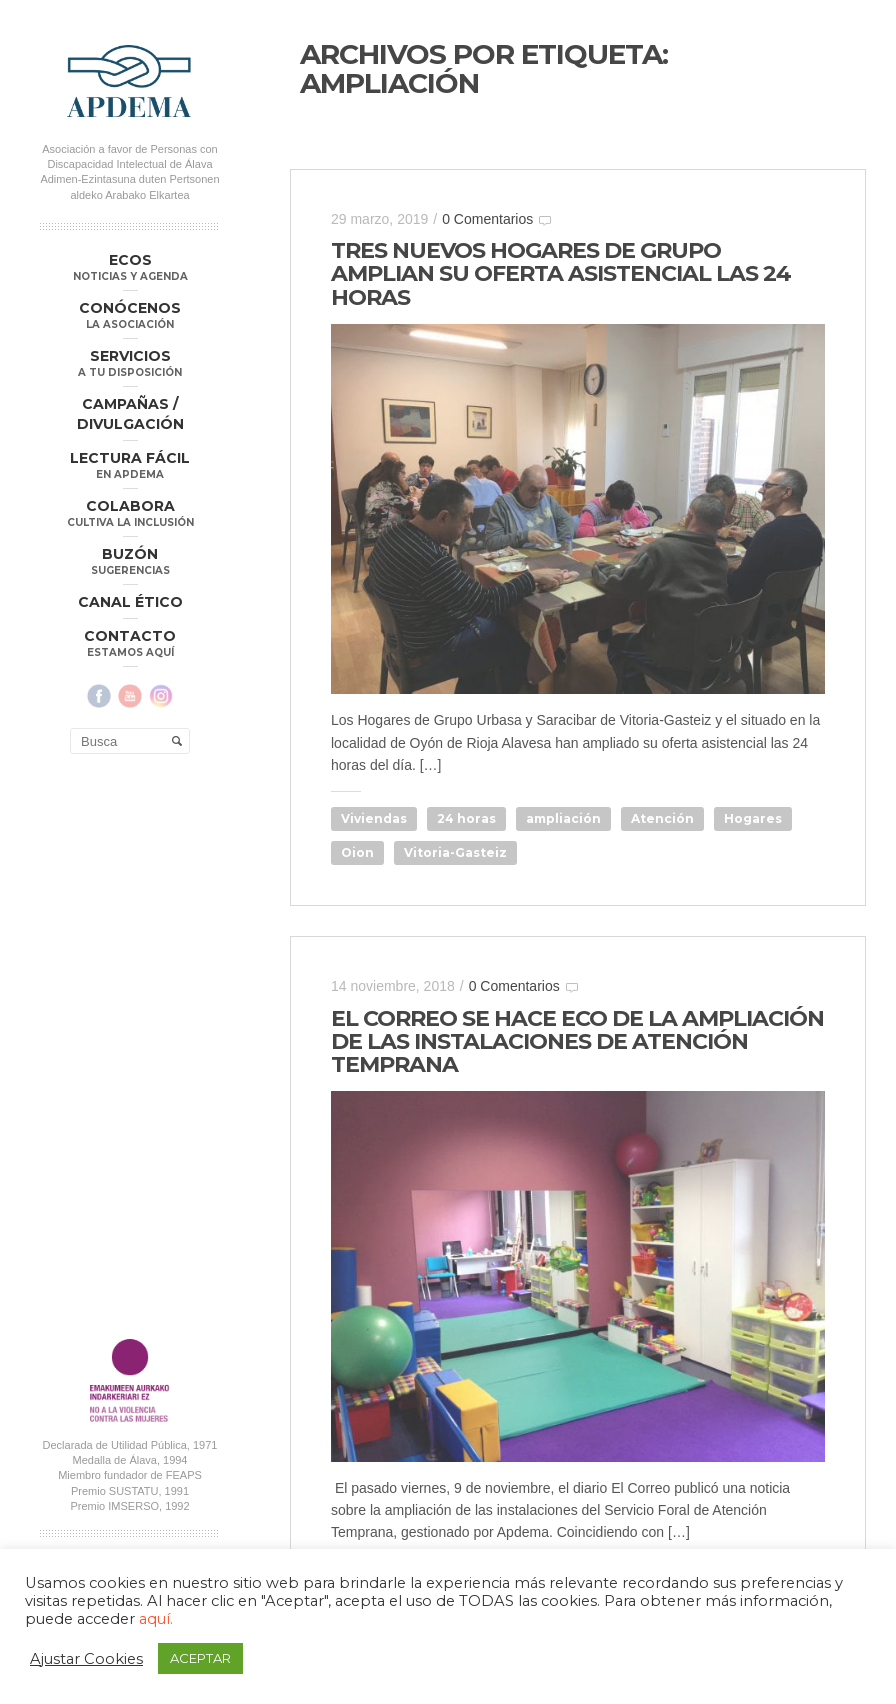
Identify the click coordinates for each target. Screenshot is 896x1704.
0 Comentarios (487, 219)
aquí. (156, 1619)
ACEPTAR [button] (200, 1658)
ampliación (563, 818)
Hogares (753, 818)
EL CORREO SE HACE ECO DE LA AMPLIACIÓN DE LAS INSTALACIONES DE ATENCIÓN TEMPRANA (577, 1041)
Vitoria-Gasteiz (455, 852)
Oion (357, 852)
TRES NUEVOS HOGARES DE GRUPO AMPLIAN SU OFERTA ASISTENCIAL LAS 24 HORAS (561, 273)
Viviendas (374, 818)
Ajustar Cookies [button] (86, 1659)
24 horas (466, 818)
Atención (662, 818)
